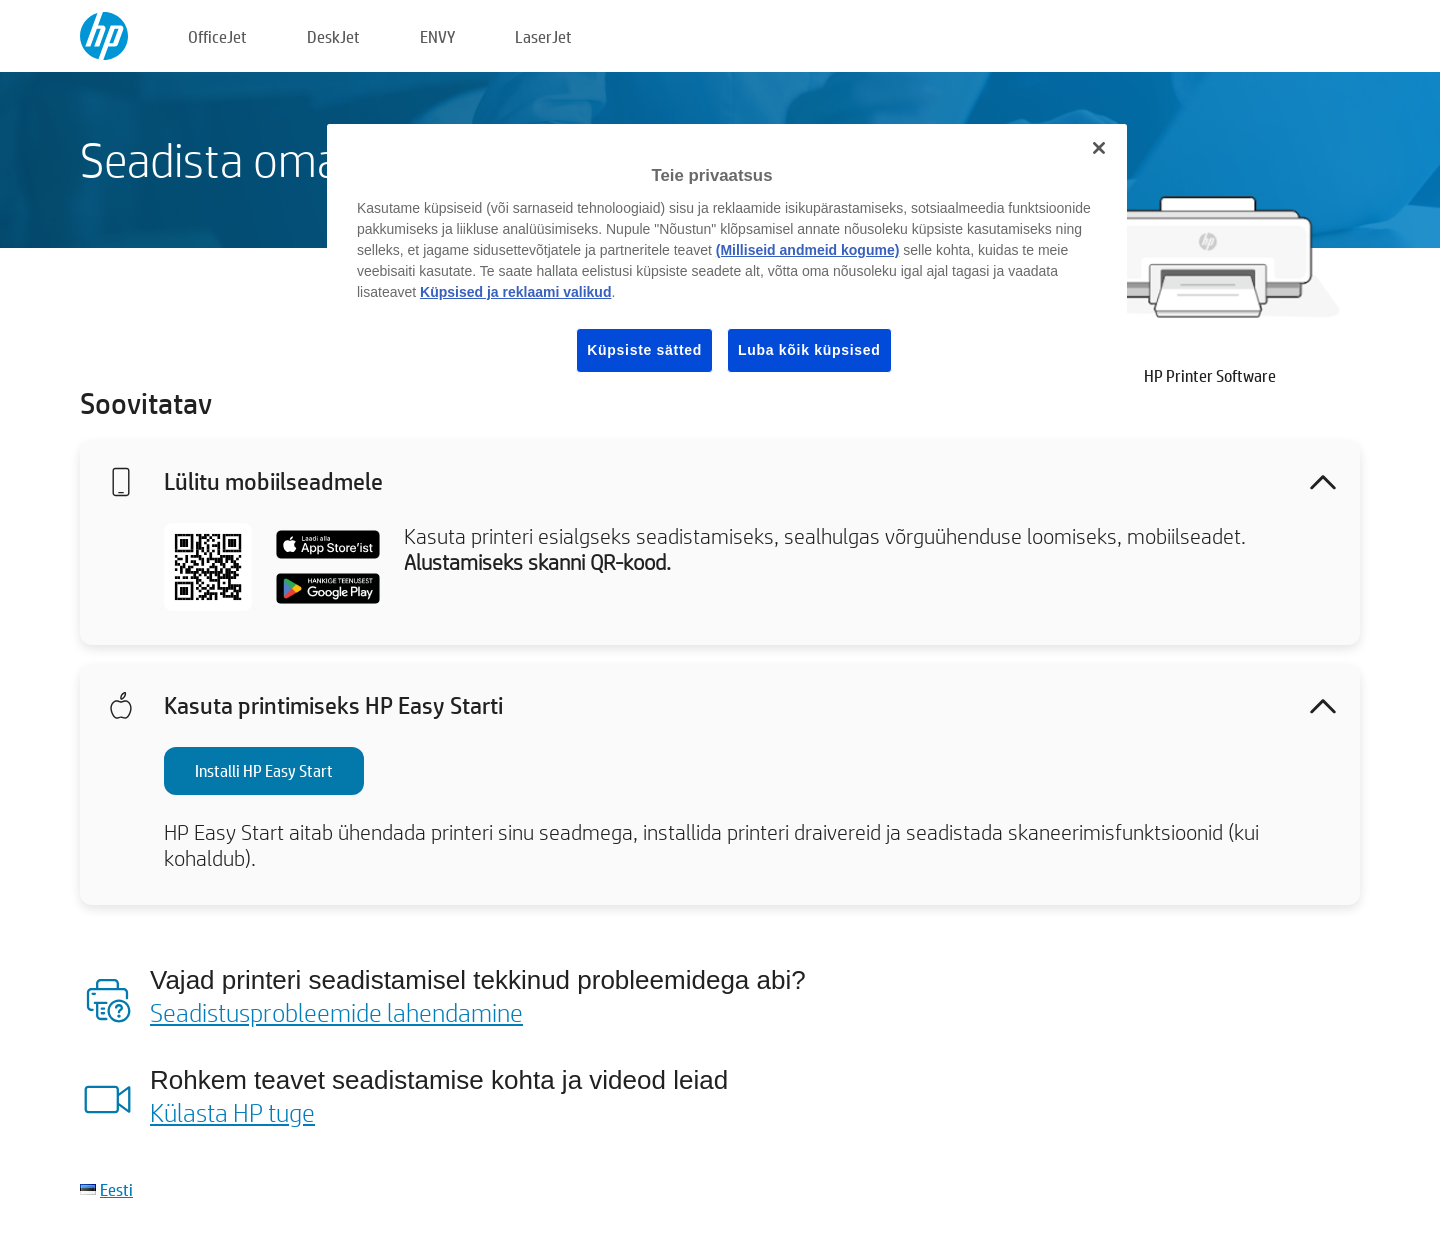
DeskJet (333, 36)
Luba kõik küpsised (809, 350)
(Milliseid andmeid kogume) (808, 250)
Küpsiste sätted (644, 350)
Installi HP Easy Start (264, 770)
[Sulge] (1099, 148)
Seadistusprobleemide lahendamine (336, 1012)
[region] (727, 264)
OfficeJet (217, 36)
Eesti (116, 1189)
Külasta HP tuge (232, 1112)
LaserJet (543, 36)
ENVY (437, 36)
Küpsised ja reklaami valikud (515, 292)
